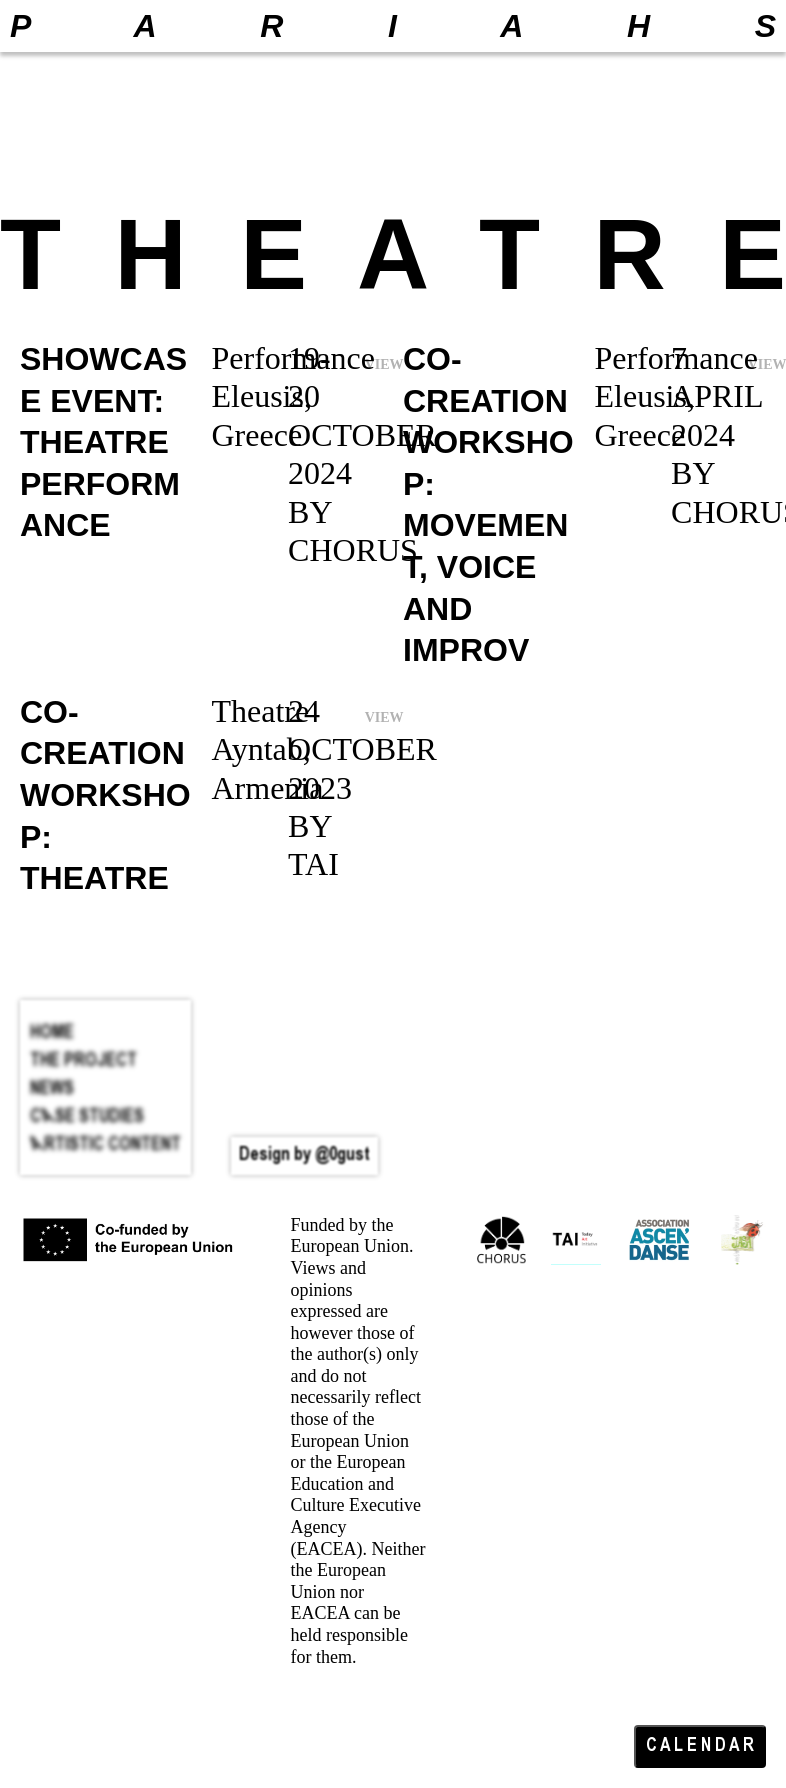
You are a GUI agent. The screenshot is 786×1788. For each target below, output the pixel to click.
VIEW (384, 717)
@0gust (342, 1155)
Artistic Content (105, 1145)
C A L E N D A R (700, 1746)
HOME (52, 1033)
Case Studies (87, 1117)
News (52, 1089)
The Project (83, 1061)
